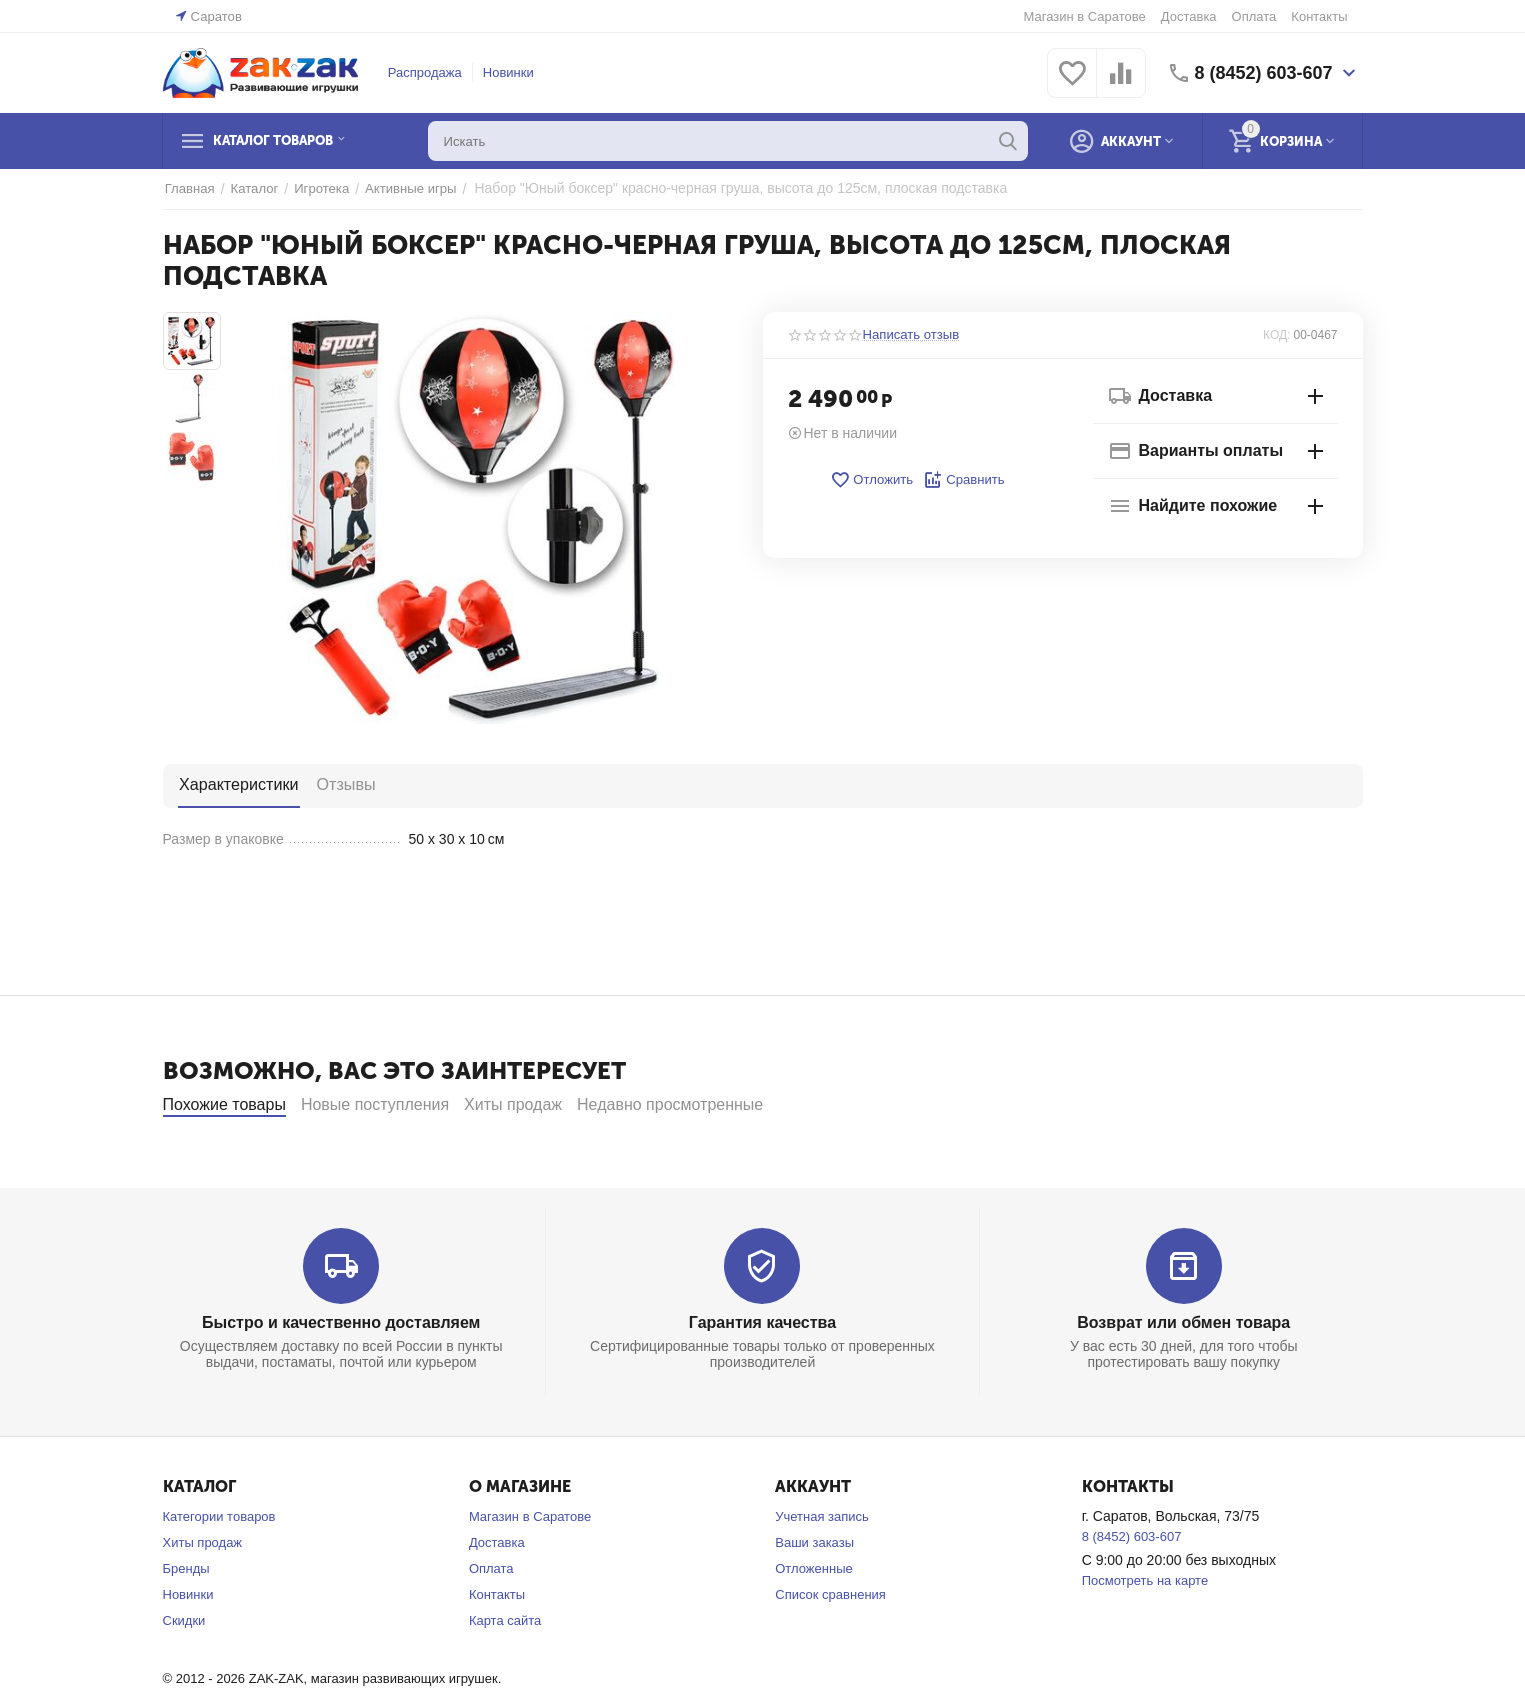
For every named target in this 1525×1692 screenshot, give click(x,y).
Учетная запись (822, 1570)
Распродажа (425, 72)
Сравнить (963, 480)
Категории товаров (219, 1570)
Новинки (508, 72)
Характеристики (237, 783)
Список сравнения (830, 1648)
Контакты (1319, 16)
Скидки (184, 1674)
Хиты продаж (203, 1596)
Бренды (186, 1622)
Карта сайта (505, 1674)
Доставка (1189, 16)
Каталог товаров (286, 141)
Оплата (1254, 16)
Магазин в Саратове (1085, 16)
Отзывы (340, 783)
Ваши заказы (814, 1596)
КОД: (1276, 335)
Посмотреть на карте (1145, 1634)
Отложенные (813, 1622)
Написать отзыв (911, 335)
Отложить (872, 480)
